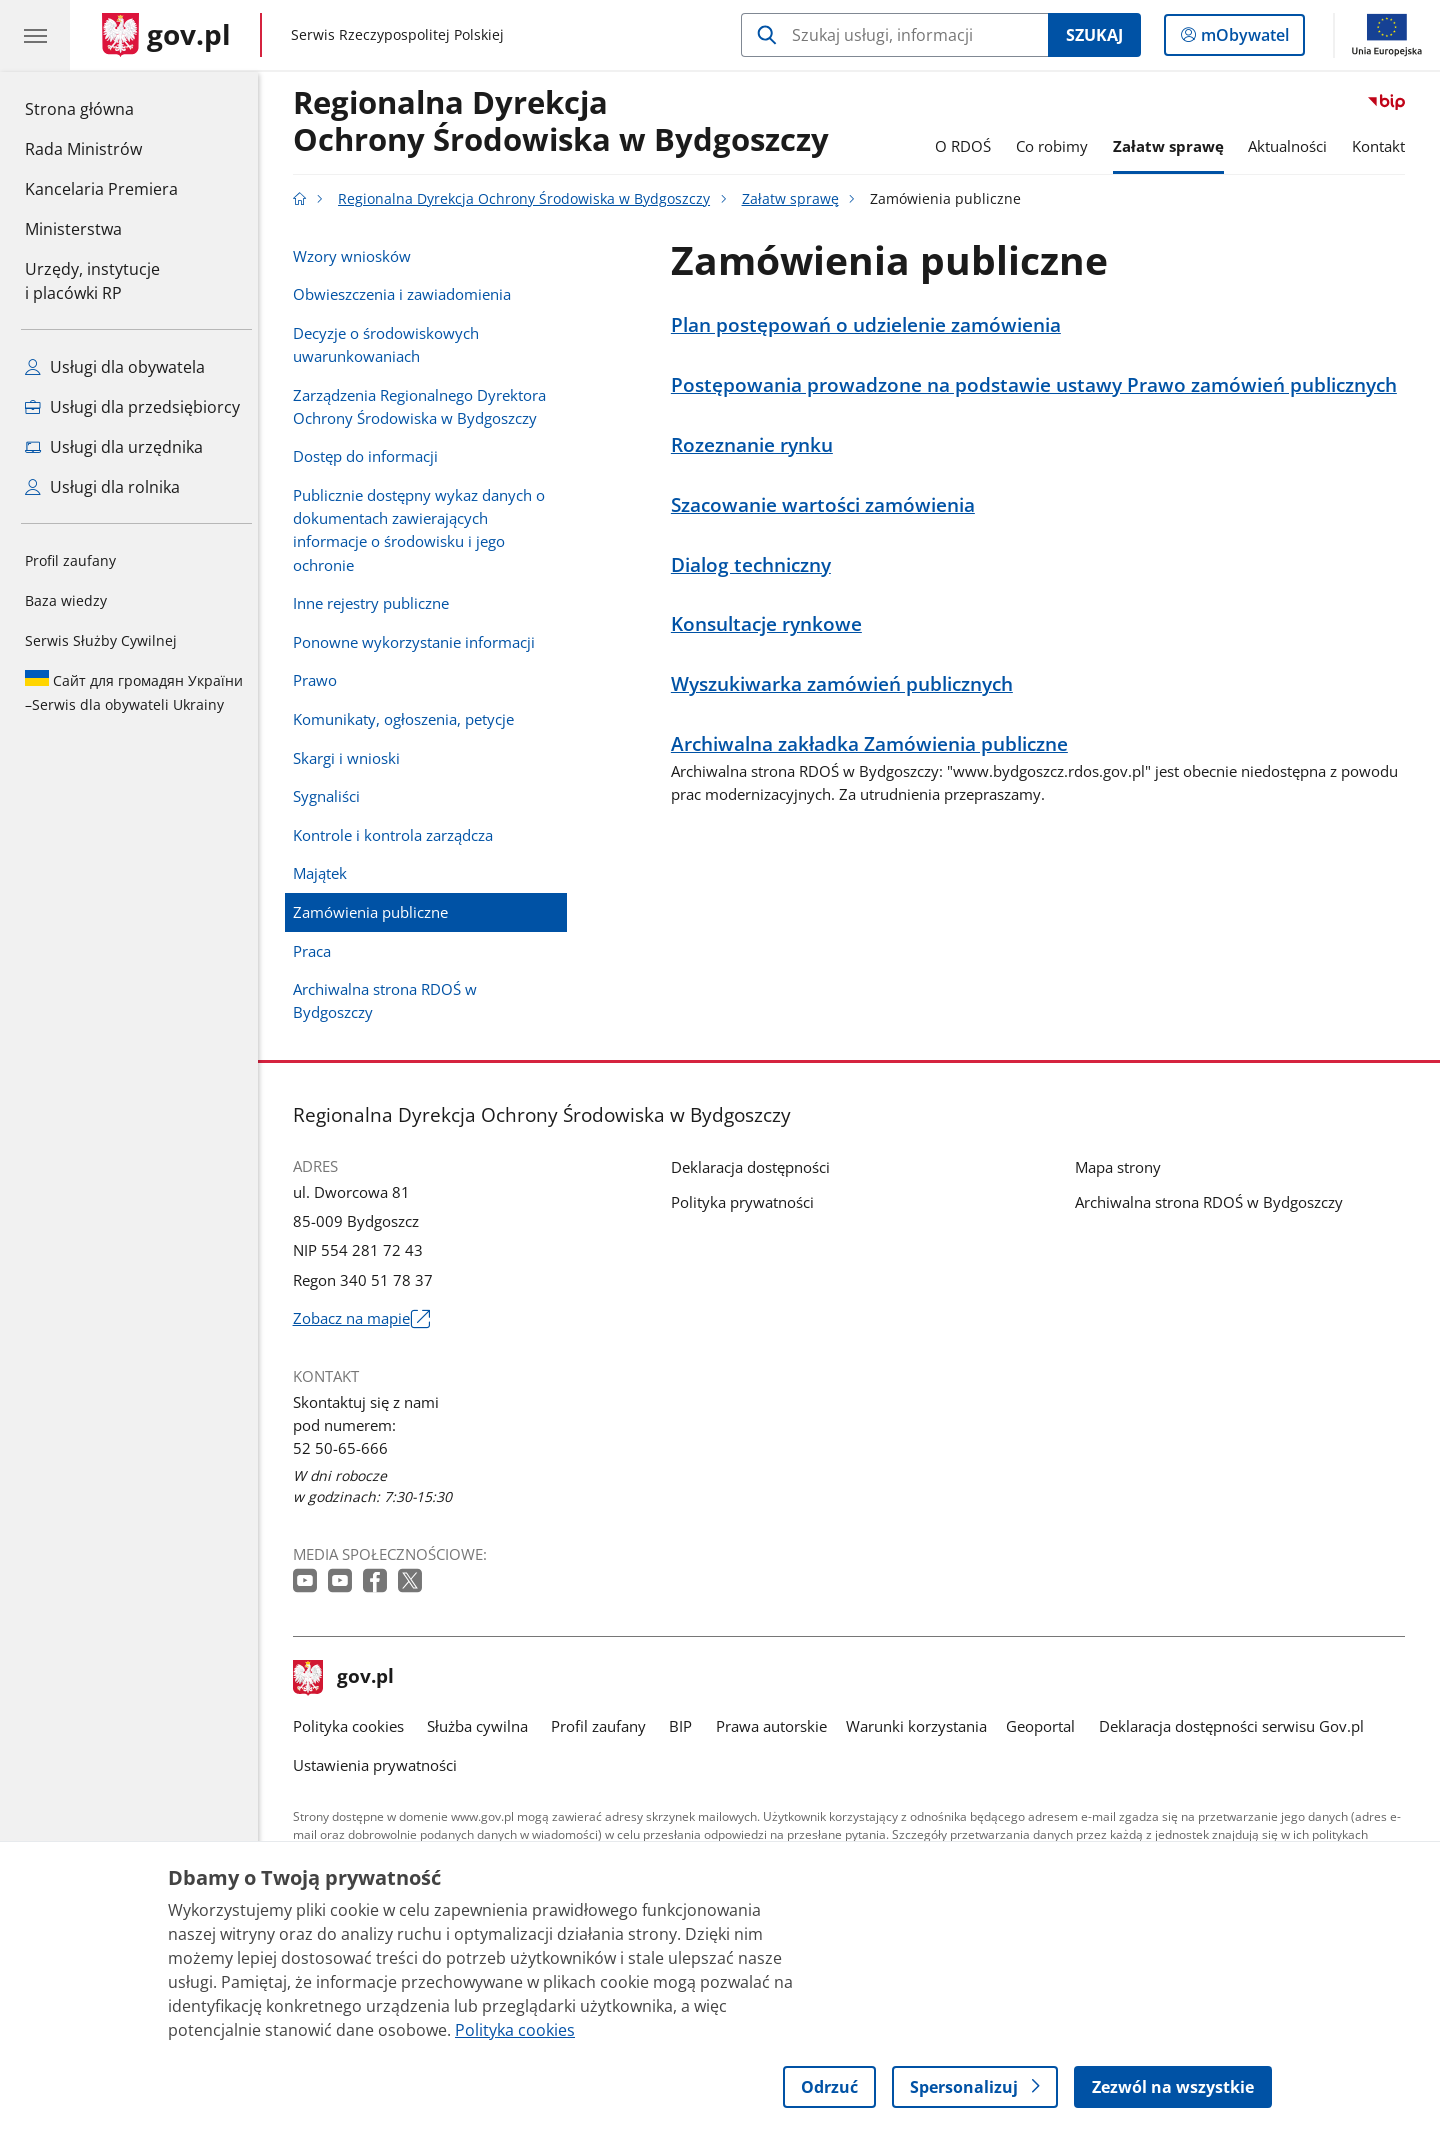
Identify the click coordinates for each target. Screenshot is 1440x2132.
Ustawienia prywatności (380, 1765)
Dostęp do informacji (370, 456)
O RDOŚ (968, 146)
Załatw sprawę (1173, 146)
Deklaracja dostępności (755, 1167)
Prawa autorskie (776, 1726)
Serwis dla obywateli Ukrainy (134, 692)
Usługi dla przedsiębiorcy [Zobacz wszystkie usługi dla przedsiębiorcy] (132, 407)
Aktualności (1293, 146)
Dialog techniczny (756, 564)
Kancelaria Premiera (101, 189)
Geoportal (1046, 1726)
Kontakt (1383, 146)
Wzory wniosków (357, 256)
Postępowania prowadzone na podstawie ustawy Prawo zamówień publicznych (1039, 384)
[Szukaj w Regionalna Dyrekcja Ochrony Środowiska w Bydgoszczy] (894, 35)
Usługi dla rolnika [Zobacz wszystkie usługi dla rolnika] (102, 487)
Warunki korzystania (921, 1726)
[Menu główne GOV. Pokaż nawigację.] (35, 35)
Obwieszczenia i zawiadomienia (407, 294)
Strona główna (101, 108)
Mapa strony (1123, 1167)
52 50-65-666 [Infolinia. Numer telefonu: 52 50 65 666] (345, 1448)
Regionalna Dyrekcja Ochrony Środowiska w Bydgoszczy (529, 199)
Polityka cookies (353, 1726)
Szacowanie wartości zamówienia (828, 504)
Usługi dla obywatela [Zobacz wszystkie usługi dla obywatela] (115, 367)
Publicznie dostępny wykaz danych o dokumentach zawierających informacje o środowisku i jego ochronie (424, 530)
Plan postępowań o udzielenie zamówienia (871, 324)
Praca (317, 951)
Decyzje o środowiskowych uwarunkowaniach (391, 344)
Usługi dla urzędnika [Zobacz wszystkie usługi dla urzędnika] (114, 447)
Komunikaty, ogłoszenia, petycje (408, 719)
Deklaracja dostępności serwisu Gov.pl (1236, 1726)
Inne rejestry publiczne (376, 603)
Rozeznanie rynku (757, 444)
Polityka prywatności (747, 1202)
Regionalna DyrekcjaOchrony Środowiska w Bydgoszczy (566, 122)
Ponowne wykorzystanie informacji (419, 642)
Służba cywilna (482, 1726)
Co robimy (1057, 146)
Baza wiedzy (66, 600)
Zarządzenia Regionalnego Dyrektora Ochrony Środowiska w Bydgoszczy (424, 406)
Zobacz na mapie (366, 1318)
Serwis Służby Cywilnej (101, 640)
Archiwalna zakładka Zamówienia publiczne (874, 743)
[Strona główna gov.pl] (166, 35)
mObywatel (1243, 39)
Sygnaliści (331, 796)
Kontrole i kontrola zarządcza (398, 835)
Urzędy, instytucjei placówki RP (92, 281)
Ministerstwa (73, 229)
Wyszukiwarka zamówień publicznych (847, 683)
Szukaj (1094, 35)
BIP (686, 1726)
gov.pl (349, 1678)
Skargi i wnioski (351, 758)
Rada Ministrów (83, 149)
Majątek (325, 873)
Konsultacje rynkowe (771, 623)
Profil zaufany (70, 560)
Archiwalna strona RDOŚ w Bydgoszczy (390, 1000)
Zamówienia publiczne (375, 912)
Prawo (320, 680)
